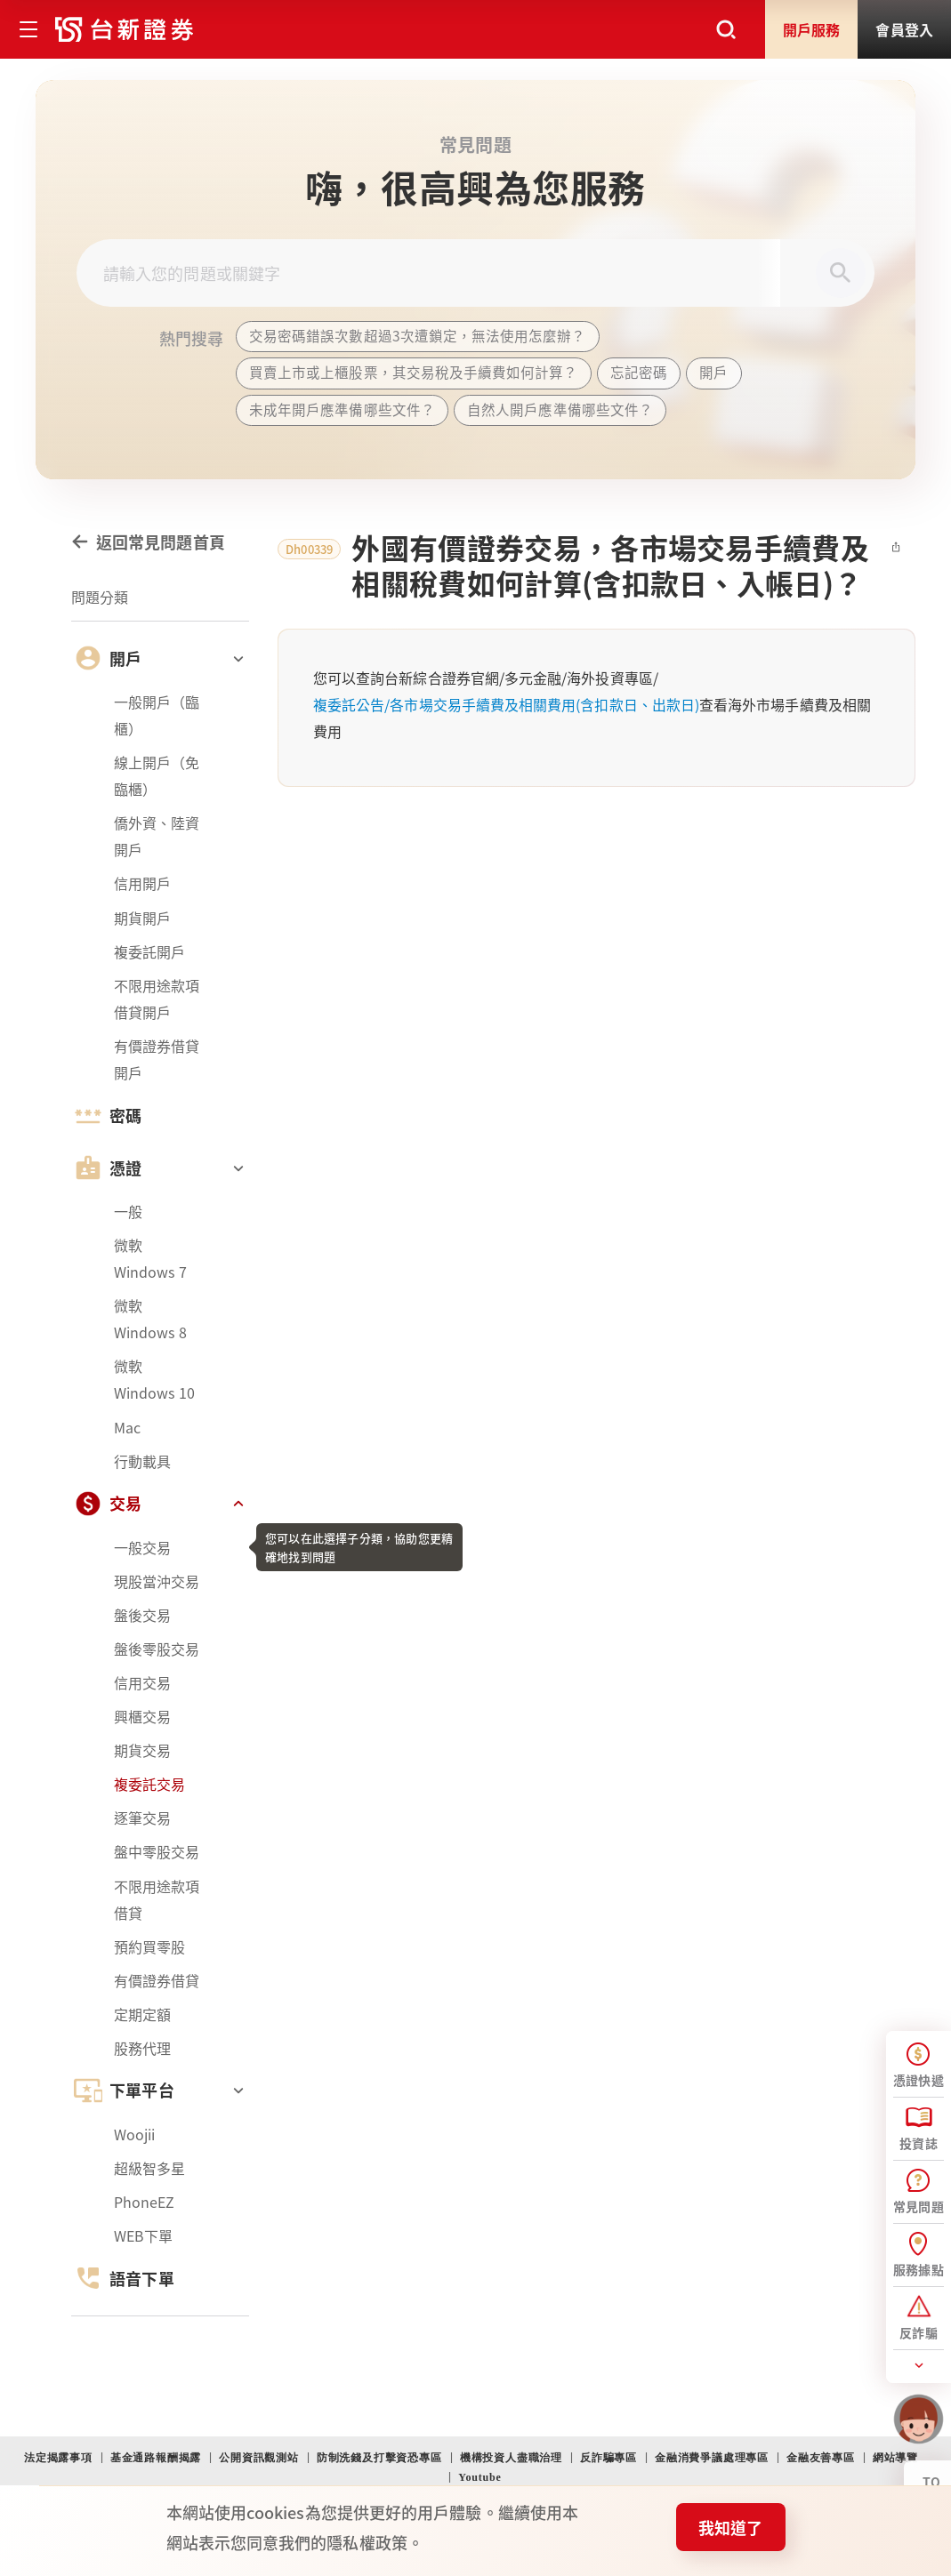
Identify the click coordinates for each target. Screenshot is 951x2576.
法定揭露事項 (58, 2458)
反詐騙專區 (608, 2458)
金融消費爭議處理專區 (712, 2458)
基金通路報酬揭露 (155, 2458)
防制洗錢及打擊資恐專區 (379, 2458)
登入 (904, 29)
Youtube (479, 2477)
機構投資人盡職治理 (511, 2458)
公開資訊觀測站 (259, 2458)
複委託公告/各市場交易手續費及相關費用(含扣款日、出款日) (506, 716)
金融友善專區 (820, 2458)
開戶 (812, 29)
